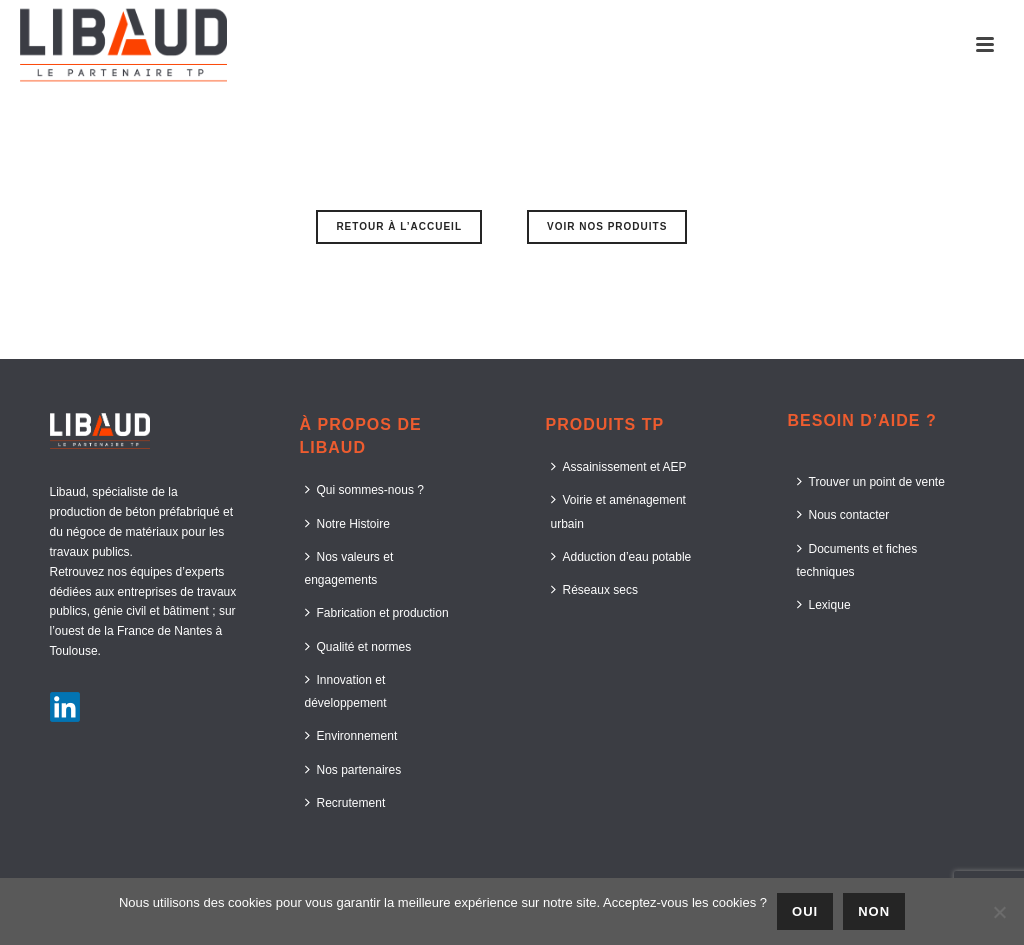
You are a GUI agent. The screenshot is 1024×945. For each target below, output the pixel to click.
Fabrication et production (377, 612)
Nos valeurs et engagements (349, 568)
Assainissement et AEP (619, 466)
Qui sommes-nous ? (364, 489)
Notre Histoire (347, 523)
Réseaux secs (594, 589)
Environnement (351, 735)
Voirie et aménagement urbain (618, 511)
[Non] (999, 912)
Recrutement (345, 802)
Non (874, 911)
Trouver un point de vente (871, 481)
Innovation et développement (346, 691)
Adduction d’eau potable (621, 556)
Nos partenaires (353, 769)
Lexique (824, 604)
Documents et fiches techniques (857, 560)
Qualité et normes (358, 646)
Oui (805, 911)
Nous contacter (843, 514)
